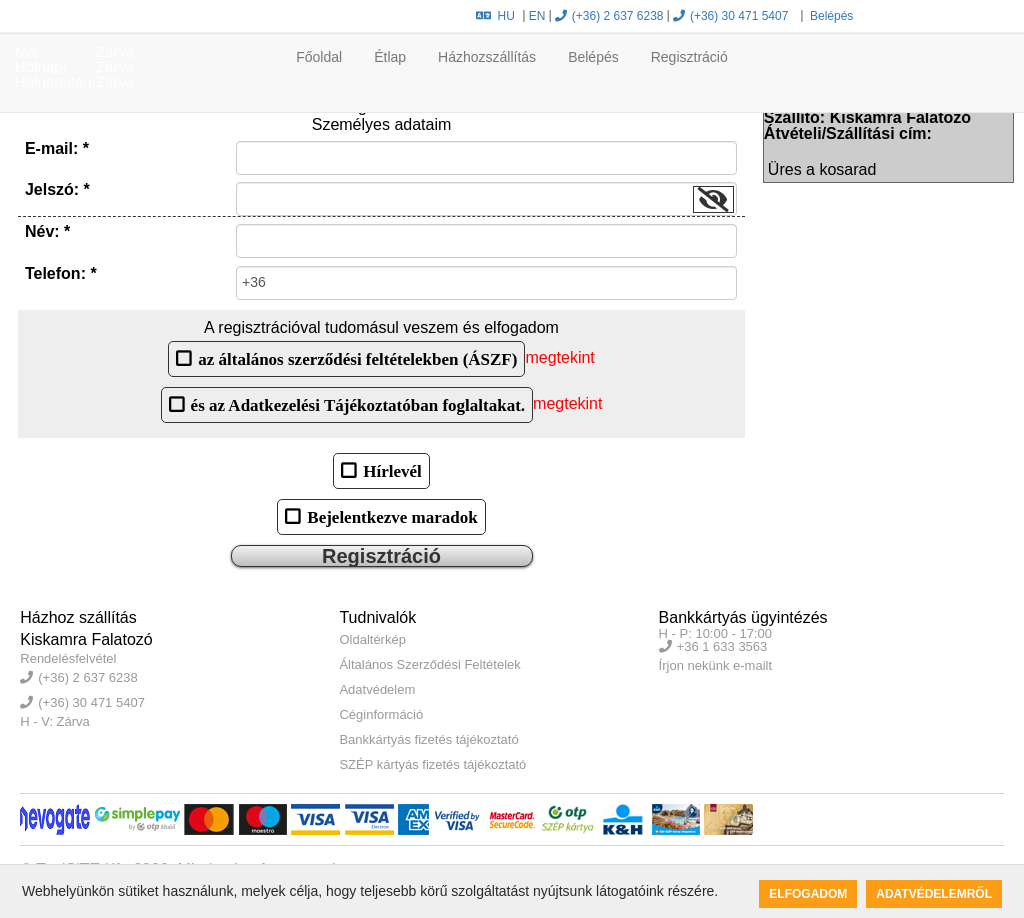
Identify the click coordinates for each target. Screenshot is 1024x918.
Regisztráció (689, 57)
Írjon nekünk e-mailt (715, 665)
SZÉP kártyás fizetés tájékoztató (432, 764)
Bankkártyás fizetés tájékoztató (428, 739)
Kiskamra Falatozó (86, 639)
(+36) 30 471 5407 (730, 16)
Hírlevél (392, 470)
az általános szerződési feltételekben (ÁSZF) (357, 358)
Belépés (830, 16)
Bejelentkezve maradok (392, 516)
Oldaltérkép (372, 639)
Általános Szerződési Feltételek (429, 664)
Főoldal (319, 57)
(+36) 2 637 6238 (609, 16)
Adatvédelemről (934, 894)
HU (495, 16)
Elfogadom (808, 894)
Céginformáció (381, 714)
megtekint (559, 357)
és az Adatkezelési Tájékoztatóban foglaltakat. (358, 404)
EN (537, 16)
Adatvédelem (377, 689)
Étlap (390, 57)
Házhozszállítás (487, 57)
